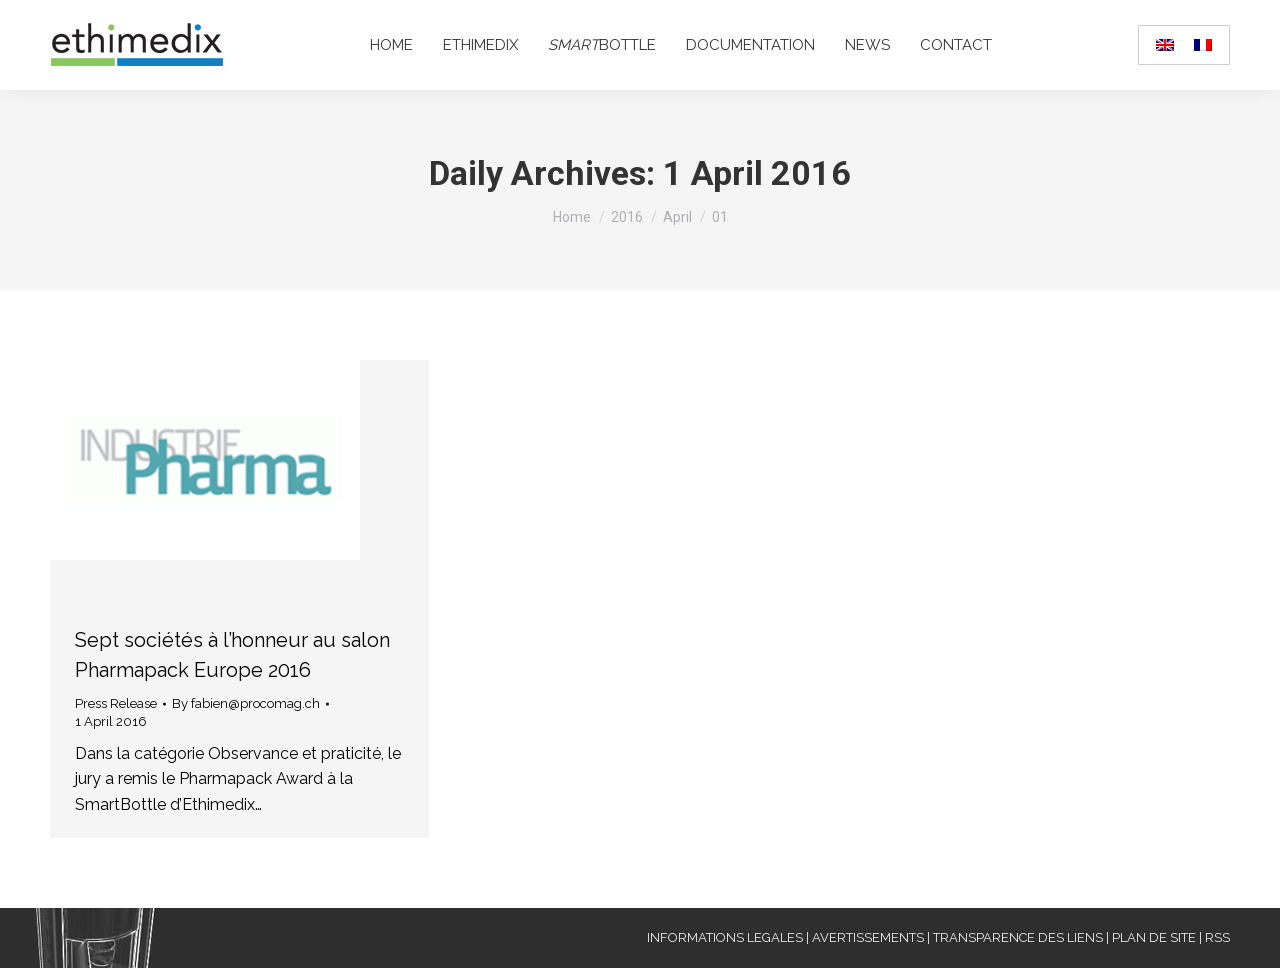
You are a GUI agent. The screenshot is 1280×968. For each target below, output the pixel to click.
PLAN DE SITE (1154, 937)
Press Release (116, 703)
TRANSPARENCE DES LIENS (1018, 937)
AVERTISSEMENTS (868, 937)
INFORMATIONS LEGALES (725, 937)
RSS (1217, 937)
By (246, 703)
